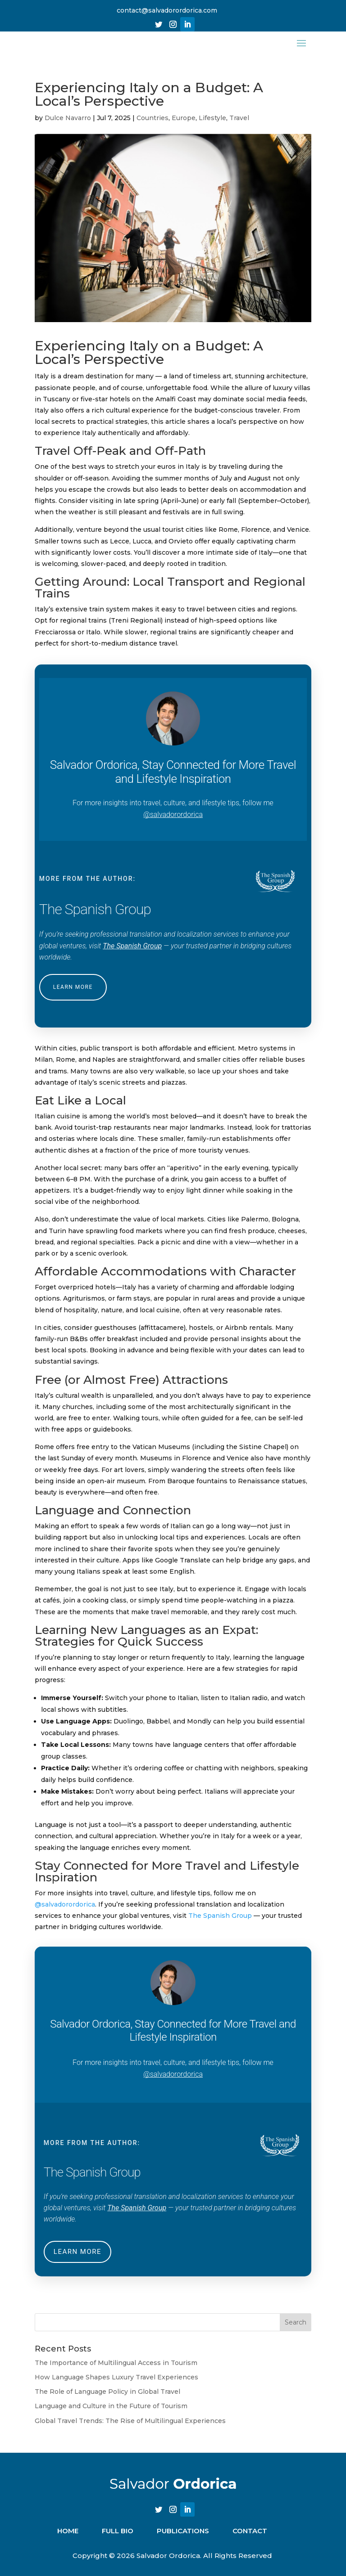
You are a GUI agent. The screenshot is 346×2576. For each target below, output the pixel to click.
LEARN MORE (73, 994)
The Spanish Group (132, 952)
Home (67, 2537)
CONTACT (249, 2537)
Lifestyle (212, 125)
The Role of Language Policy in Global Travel (107, 2399)
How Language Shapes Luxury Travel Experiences (116, 2384)
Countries (152, 125)
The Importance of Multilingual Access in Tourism (116, 2369)
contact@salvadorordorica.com (167, 10)
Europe (184, 125)
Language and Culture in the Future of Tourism (111, 2413)
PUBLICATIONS (183, 2537)
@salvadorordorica (173, 821)
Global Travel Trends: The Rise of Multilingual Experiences (130, 2427)
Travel (239, 125)
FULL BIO (117, 2537)
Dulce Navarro (68, 125)
